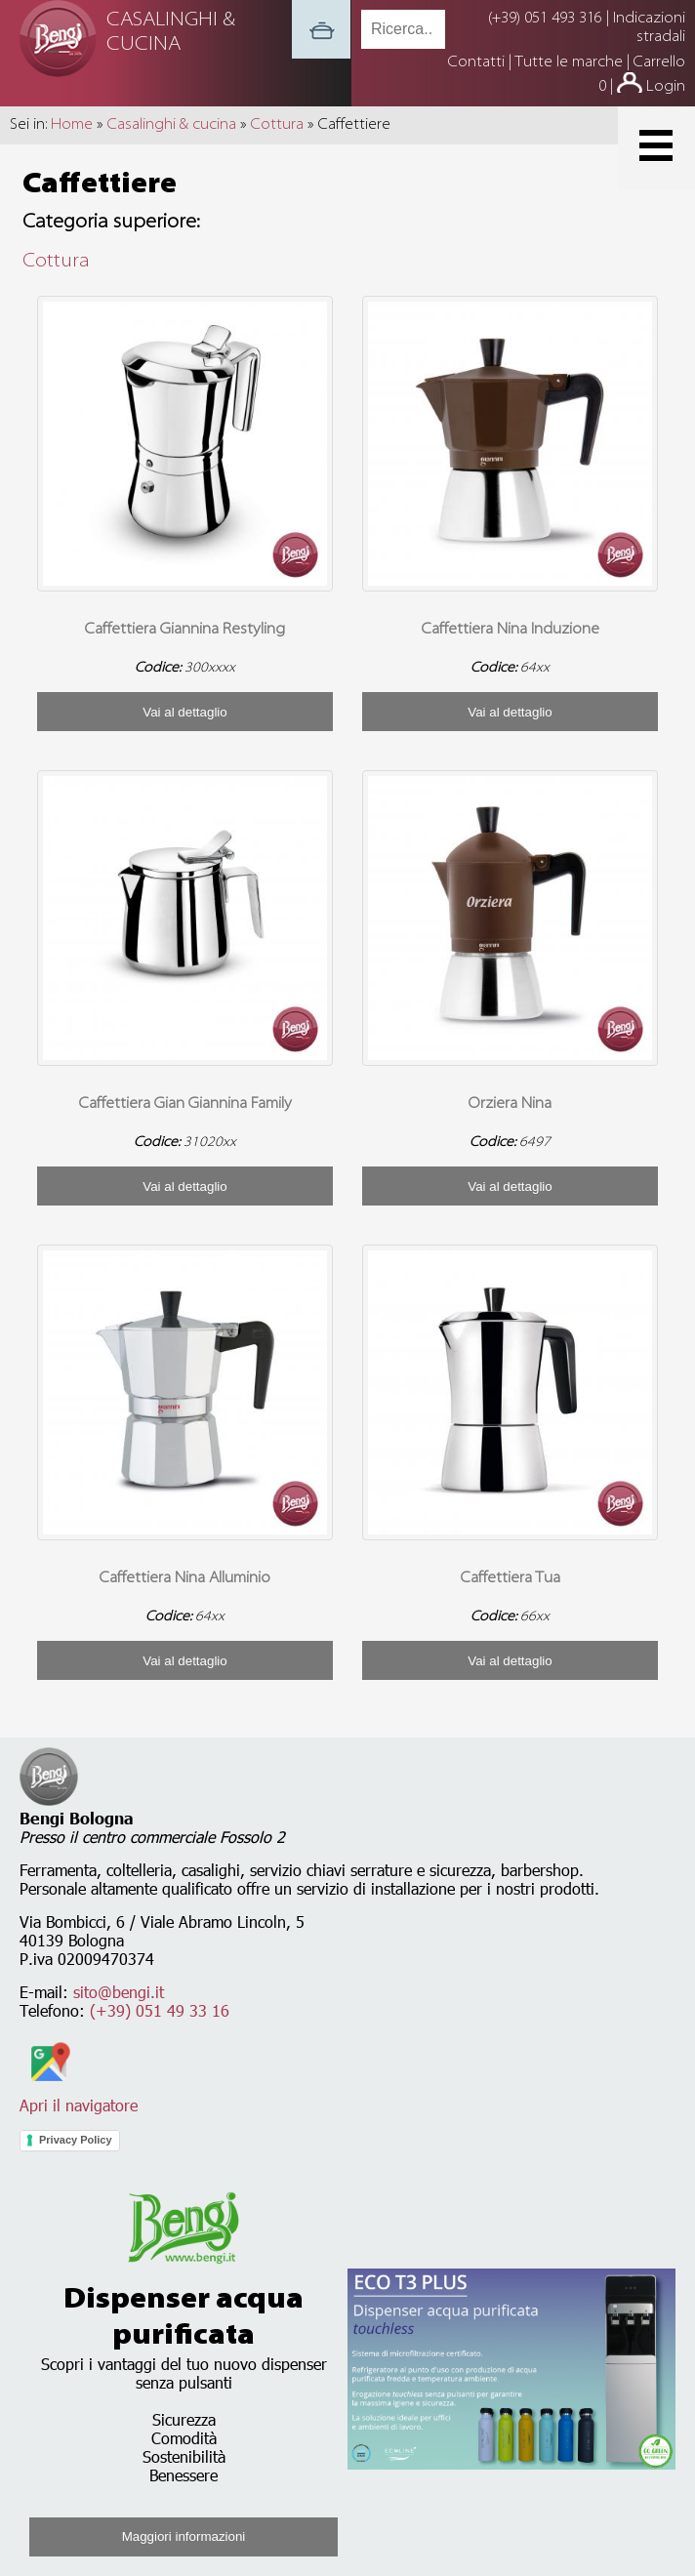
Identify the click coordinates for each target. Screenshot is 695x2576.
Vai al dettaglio (184, 712)
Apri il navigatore (79, 2095)
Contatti (478, 62)
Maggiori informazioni (184, 2536)
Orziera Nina (510, 1104)
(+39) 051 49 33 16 (159, 2010)
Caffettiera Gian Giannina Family (185, 1104)
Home (72, 125)
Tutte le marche (570, 62)
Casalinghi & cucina (171, 125)
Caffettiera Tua (510, 1578)
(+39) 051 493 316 (545, 18)
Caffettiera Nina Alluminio (185, 1578)
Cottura (277, 125)
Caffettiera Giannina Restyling (185, 629)
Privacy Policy (75, 2140)
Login (665, 87)
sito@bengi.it (118, 1992)
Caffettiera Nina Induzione (510, 629)
